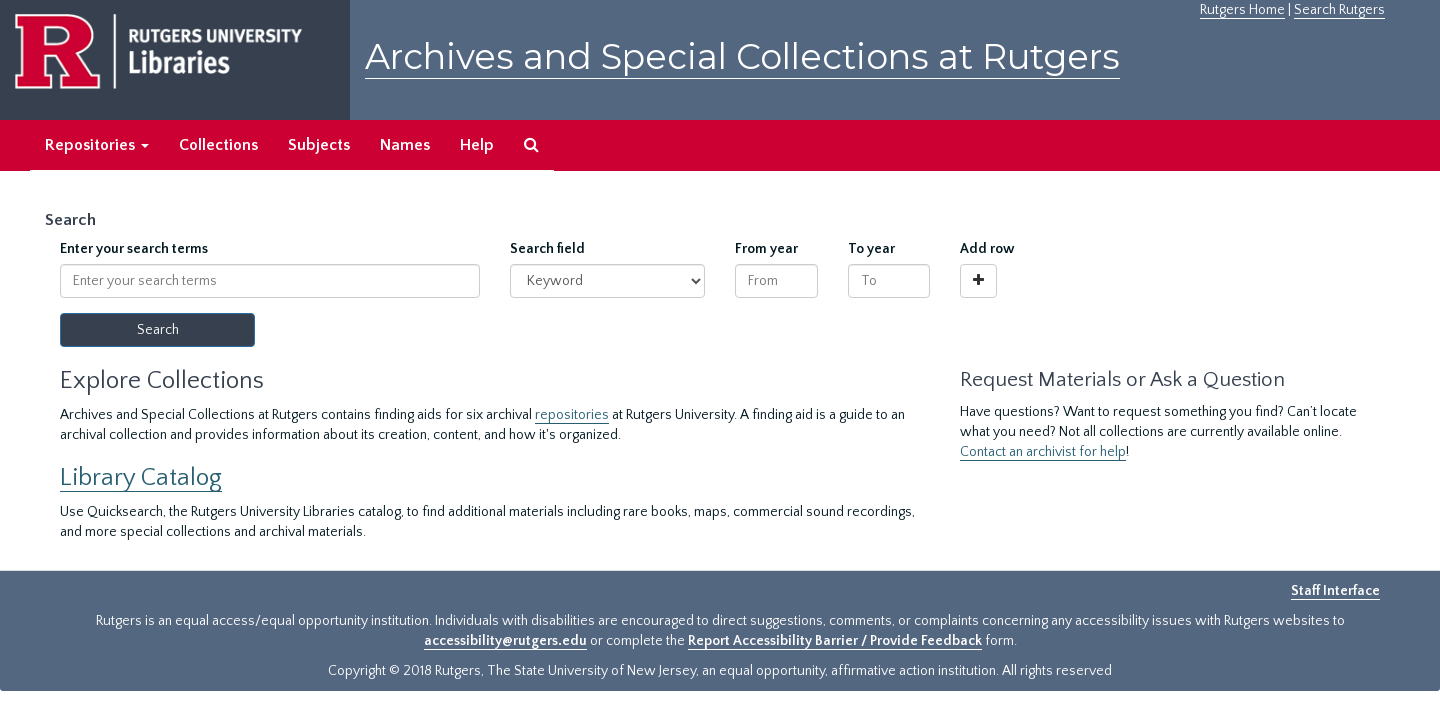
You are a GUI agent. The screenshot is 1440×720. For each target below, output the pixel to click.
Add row (987, 249)
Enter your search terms (134, 249)
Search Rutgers (1339, 10)
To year (871, 249)
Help (477, 145)
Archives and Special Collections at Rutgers (742, 56)
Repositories (97, 145)
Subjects (319, 145)
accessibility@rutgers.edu (505, 641)
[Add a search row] (978, 281)
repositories (572, 415)
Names (405, 145)
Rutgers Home (1242, 10)
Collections (218, 145)
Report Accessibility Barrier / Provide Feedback (835, 641)
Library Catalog (141, 477)
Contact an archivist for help (1043, 452)
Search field (547, 249)
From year (766, 249)
